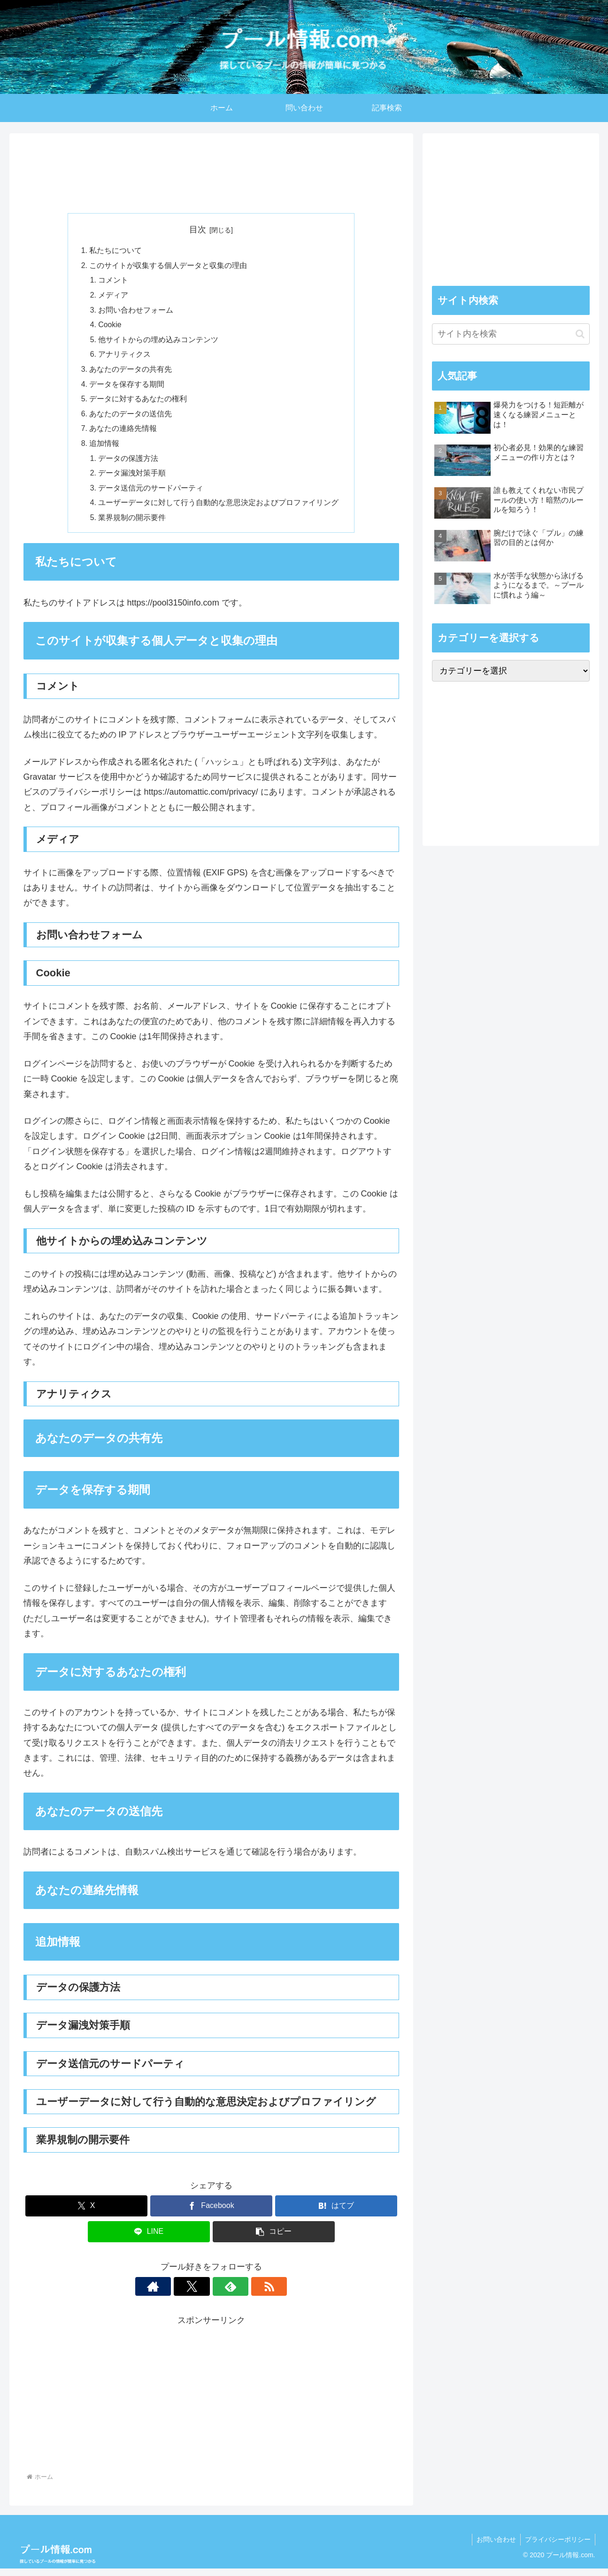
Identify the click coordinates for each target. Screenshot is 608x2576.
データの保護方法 (129, 464)
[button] (274, 2238)
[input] (511, 334)
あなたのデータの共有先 (130, 372)
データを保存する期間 (126, 387)
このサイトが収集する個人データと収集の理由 (168, 266)
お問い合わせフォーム (136, 311)
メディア (114, 296)
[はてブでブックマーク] (336, 2212)
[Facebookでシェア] (211, 2212)
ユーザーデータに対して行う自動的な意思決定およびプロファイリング (219, 509)
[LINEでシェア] (149, 2238)
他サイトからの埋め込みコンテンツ (159, 342)
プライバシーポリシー (557, 2546)
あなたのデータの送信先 (130, 418)
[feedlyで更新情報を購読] (222, 2293)
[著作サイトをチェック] (178, 2293)
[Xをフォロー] (200, 2293)
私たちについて (115, 250)
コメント (114, 281)
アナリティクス (125, 357)
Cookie (110, 326)
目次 (197, 229)
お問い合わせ (495, 2546)
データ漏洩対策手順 (132, 479)
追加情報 (104, 448)
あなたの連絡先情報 (123, 433)
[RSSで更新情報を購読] (243, 2293)
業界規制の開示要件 (132, 524)
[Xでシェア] (86, 2212)
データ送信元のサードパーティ (151, 494)
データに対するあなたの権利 (138, 403)
